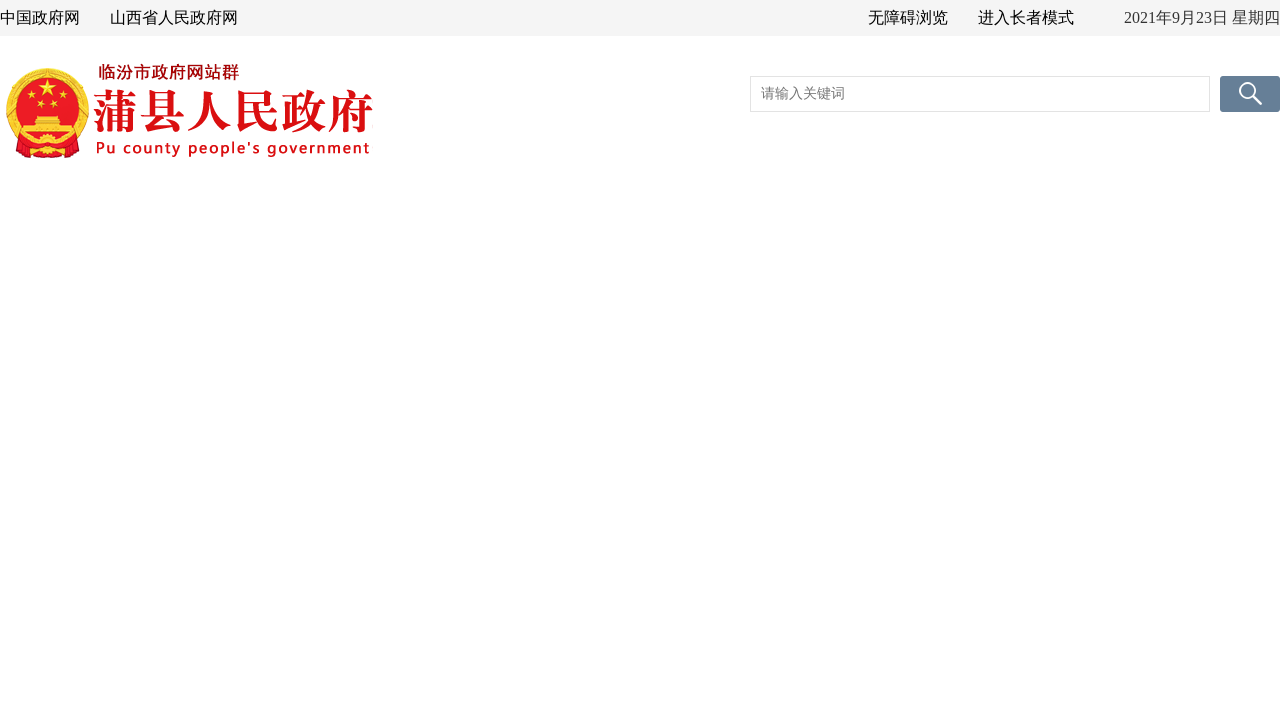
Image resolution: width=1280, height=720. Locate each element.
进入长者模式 (1026, 17)
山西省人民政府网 (174, 17)
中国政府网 (40, 17)
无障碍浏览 (908, 17)
